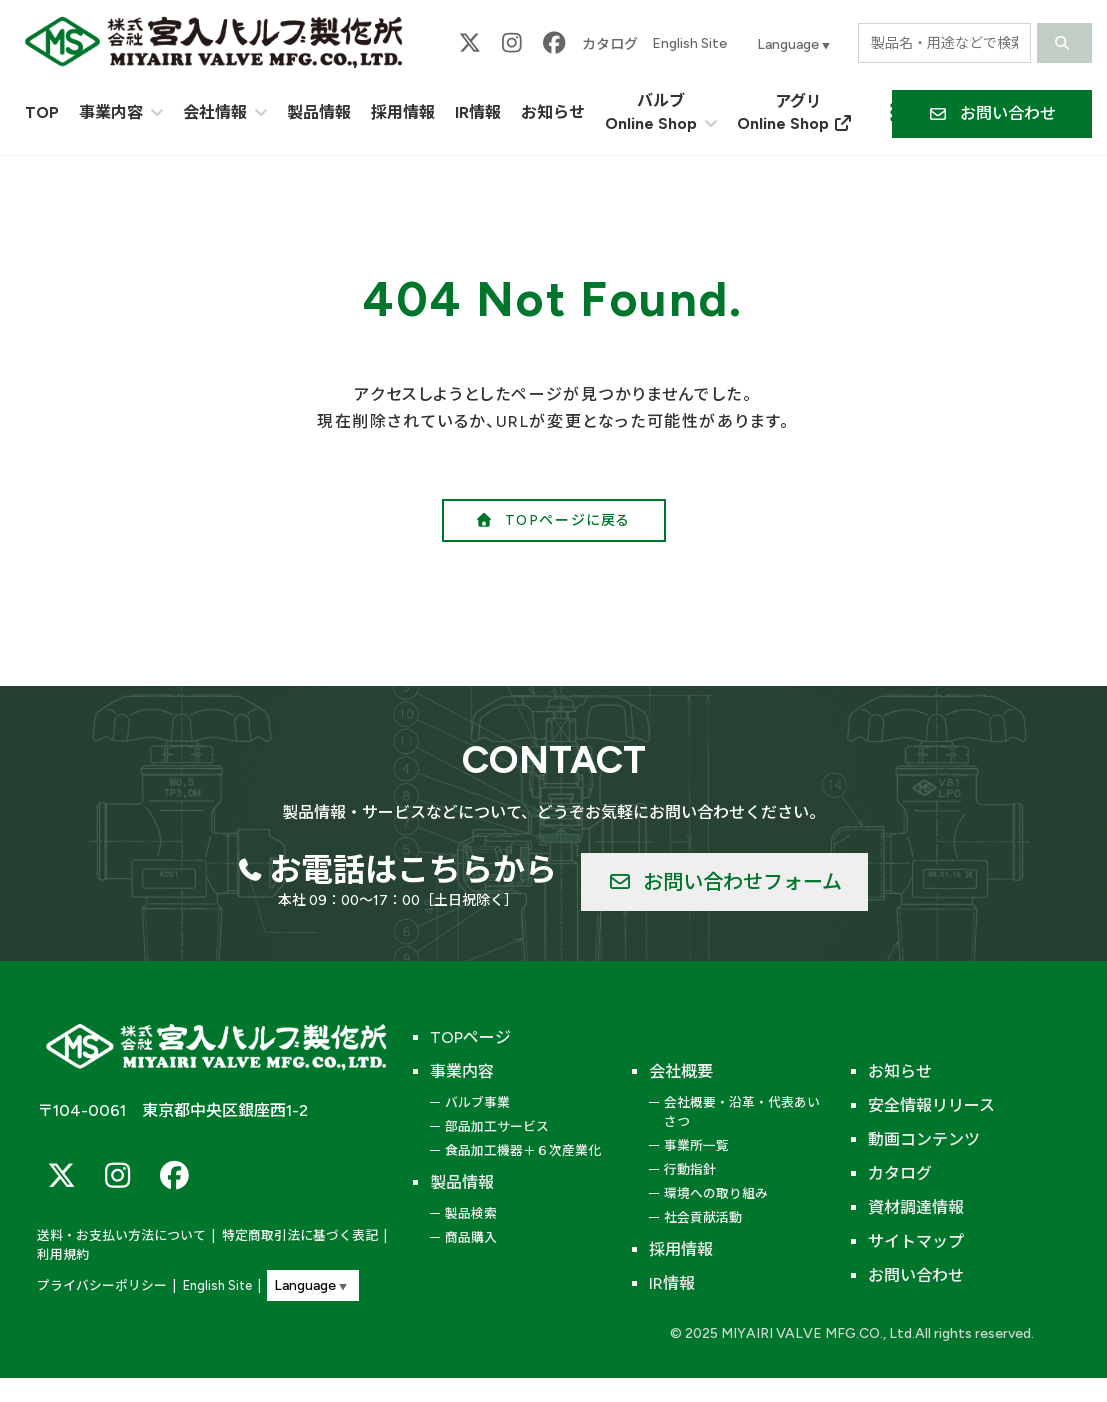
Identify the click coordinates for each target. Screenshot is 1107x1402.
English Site (689, 43)
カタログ (610, 44)
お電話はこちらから (413, 870)
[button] (992, 114)
